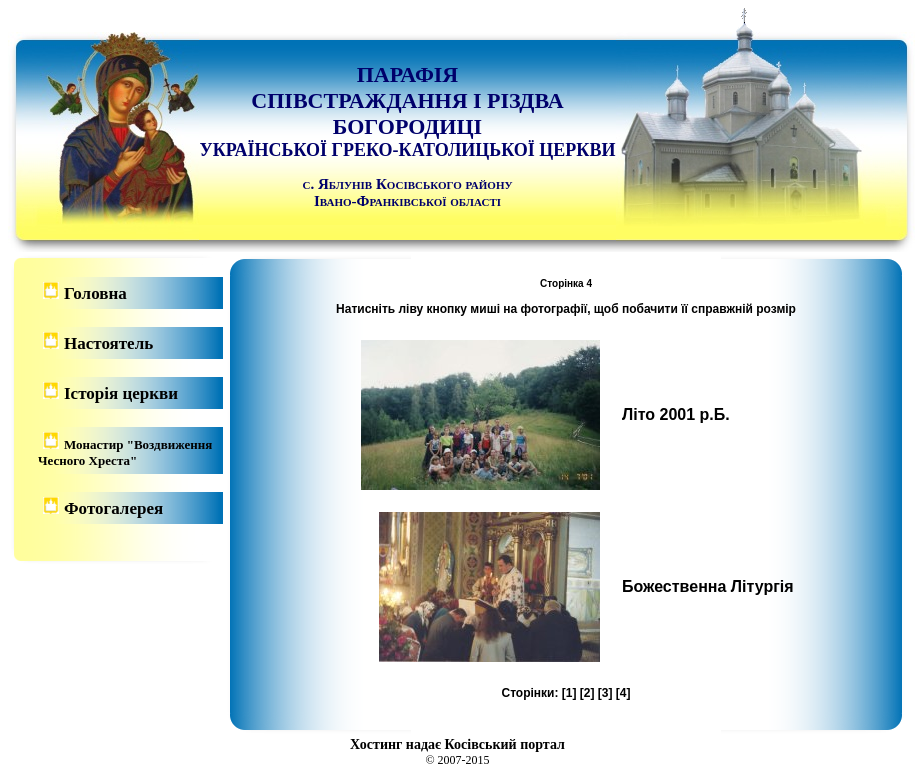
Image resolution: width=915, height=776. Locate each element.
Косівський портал (505, 744)
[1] (569, 693)
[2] (587, 693)
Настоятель (108, 343)
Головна (95, 293)
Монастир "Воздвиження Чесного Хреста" (125, 452)
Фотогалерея (113, 508)
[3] (605, 693)
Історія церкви (121, 393)
